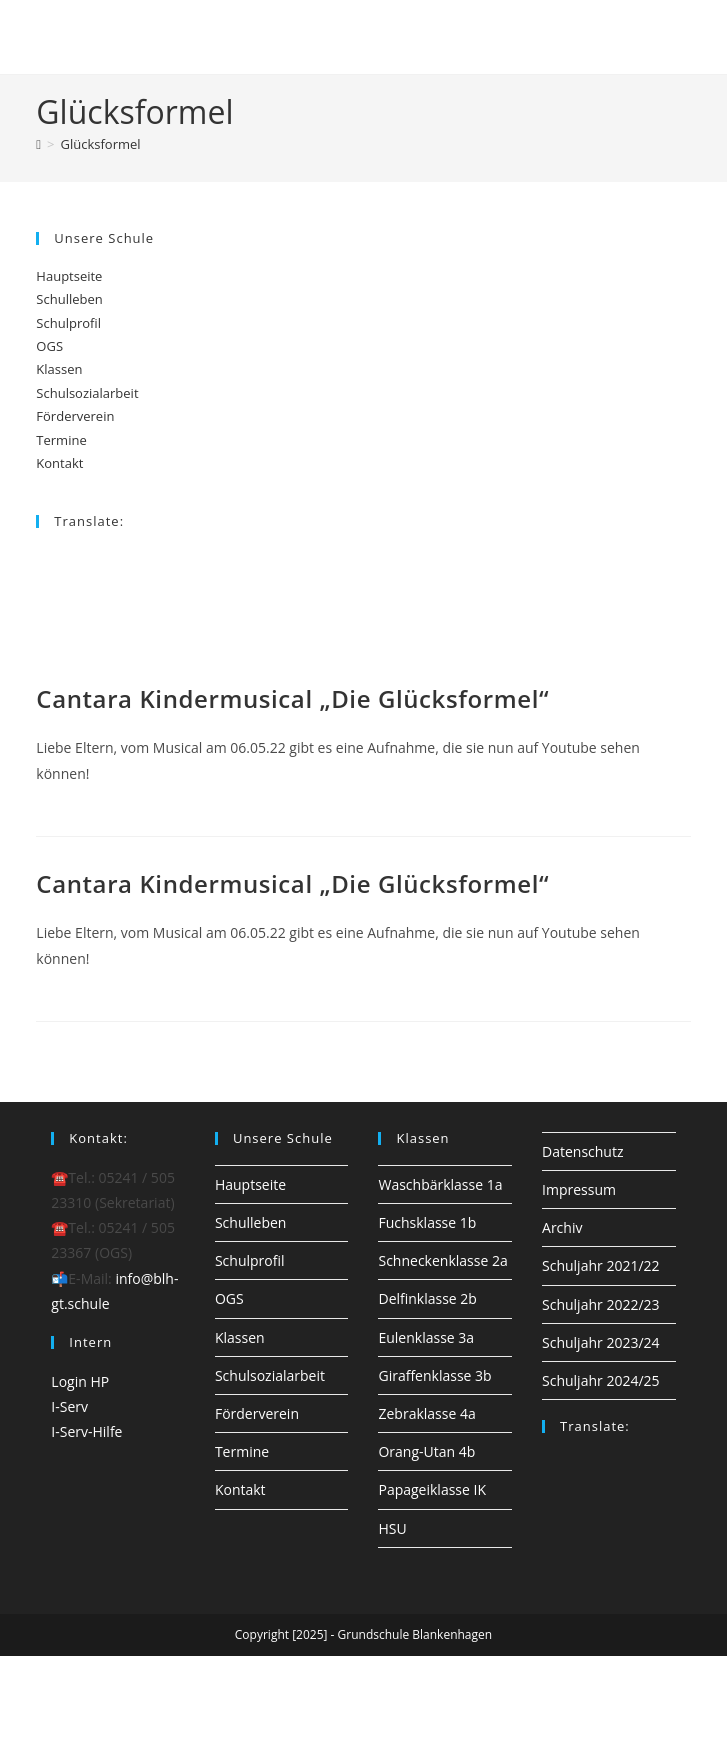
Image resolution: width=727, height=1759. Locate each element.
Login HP (80, 1381)
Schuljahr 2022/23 (601, 1304)
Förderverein (75, 416)
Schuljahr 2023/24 (601, 1342)
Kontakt (59, 463)
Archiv (562, 1227)
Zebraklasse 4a (426, 1413)
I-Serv (69, 1406)
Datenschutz (582, 1151)
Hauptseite (69, 276)
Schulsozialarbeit (87, 393)
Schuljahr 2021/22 (601, 1265)
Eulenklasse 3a (426, 1337)
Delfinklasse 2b (427, 1298)
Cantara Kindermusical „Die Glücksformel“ (292, 698)
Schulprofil (68, 323)
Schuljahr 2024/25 (601, 1380)
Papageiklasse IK (432, 1489)
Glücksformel (101, 144)
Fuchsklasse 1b (427, 1222)
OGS (49, 346)
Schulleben (69, 299)
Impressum (579, 1189)
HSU (392, 1528)
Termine (61, 440)
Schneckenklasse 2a (442, 1260)
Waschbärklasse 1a (440, 1184)
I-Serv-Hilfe (86, 1431)
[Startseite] (38, 144)
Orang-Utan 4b (426, 1451)
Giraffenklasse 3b (434, 1375)
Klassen (59, 369)
